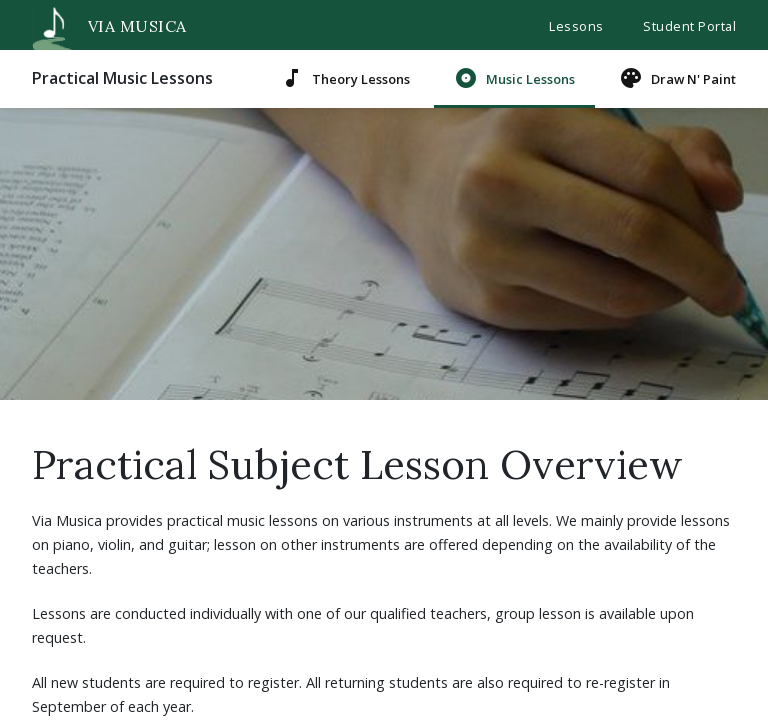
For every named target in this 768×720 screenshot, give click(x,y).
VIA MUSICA (104, 26)
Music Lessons (514, 78)
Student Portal (689, 26)
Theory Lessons (345, 78)
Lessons (576, 26)
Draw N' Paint (677, 78)
